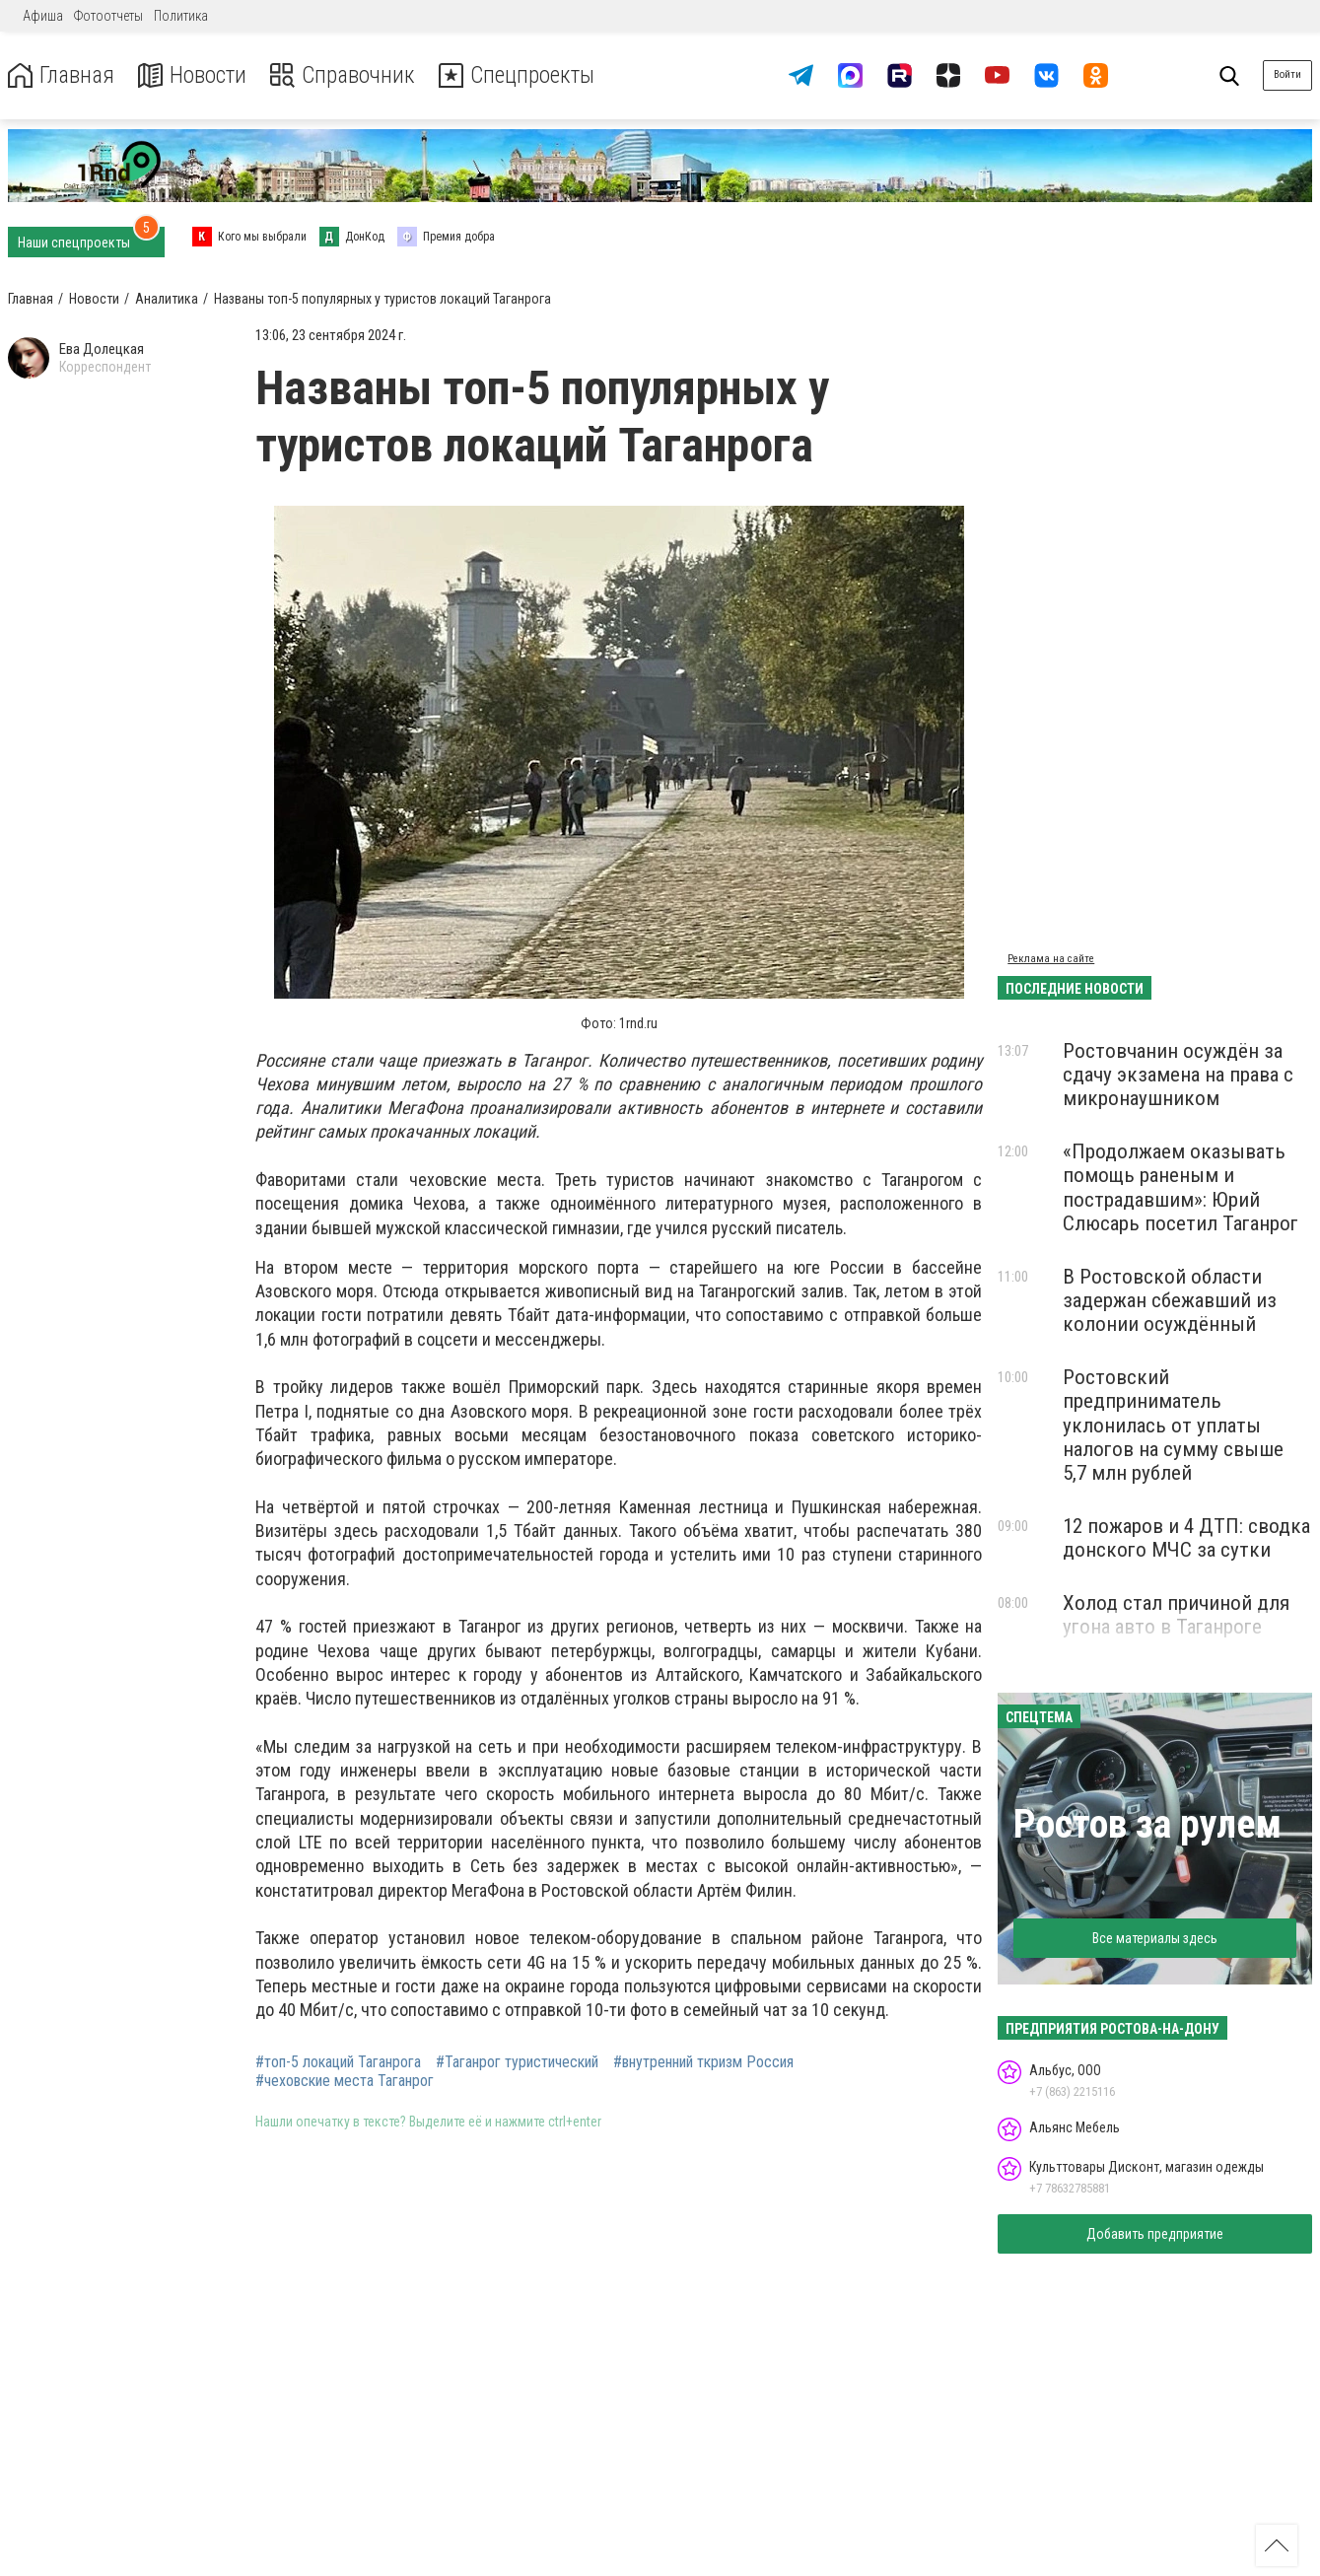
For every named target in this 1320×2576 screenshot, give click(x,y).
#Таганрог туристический (517, 2062)
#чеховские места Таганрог (344, 2081)
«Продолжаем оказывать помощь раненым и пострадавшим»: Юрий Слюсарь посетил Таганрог (1180, 1187)
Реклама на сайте (1050, 958)
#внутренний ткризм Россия (703, 2062)
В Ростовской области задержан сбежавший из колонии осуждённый (1170, 1300)
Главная (62, 75)
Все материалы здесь (1154, 1938)
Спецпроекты (526, 75)
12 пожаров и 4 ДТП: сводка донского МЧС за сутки (1186, 1538)
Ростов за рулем (1147, 1824)
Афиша (43, 16)
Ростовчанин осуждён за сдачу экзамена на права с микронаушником (1178, 1074)
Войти (1287, 74)
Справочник (348, 75)
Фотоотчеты (108, 16)
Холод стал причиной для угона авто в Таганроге (1176, 1614)
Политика (181, 16)
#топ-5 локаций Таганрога (338, 2062)
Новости (195, 75)
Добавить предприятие (1154, 2234)
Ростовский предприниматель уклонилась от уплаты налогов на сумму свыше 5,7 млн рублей (1173, 1425)
